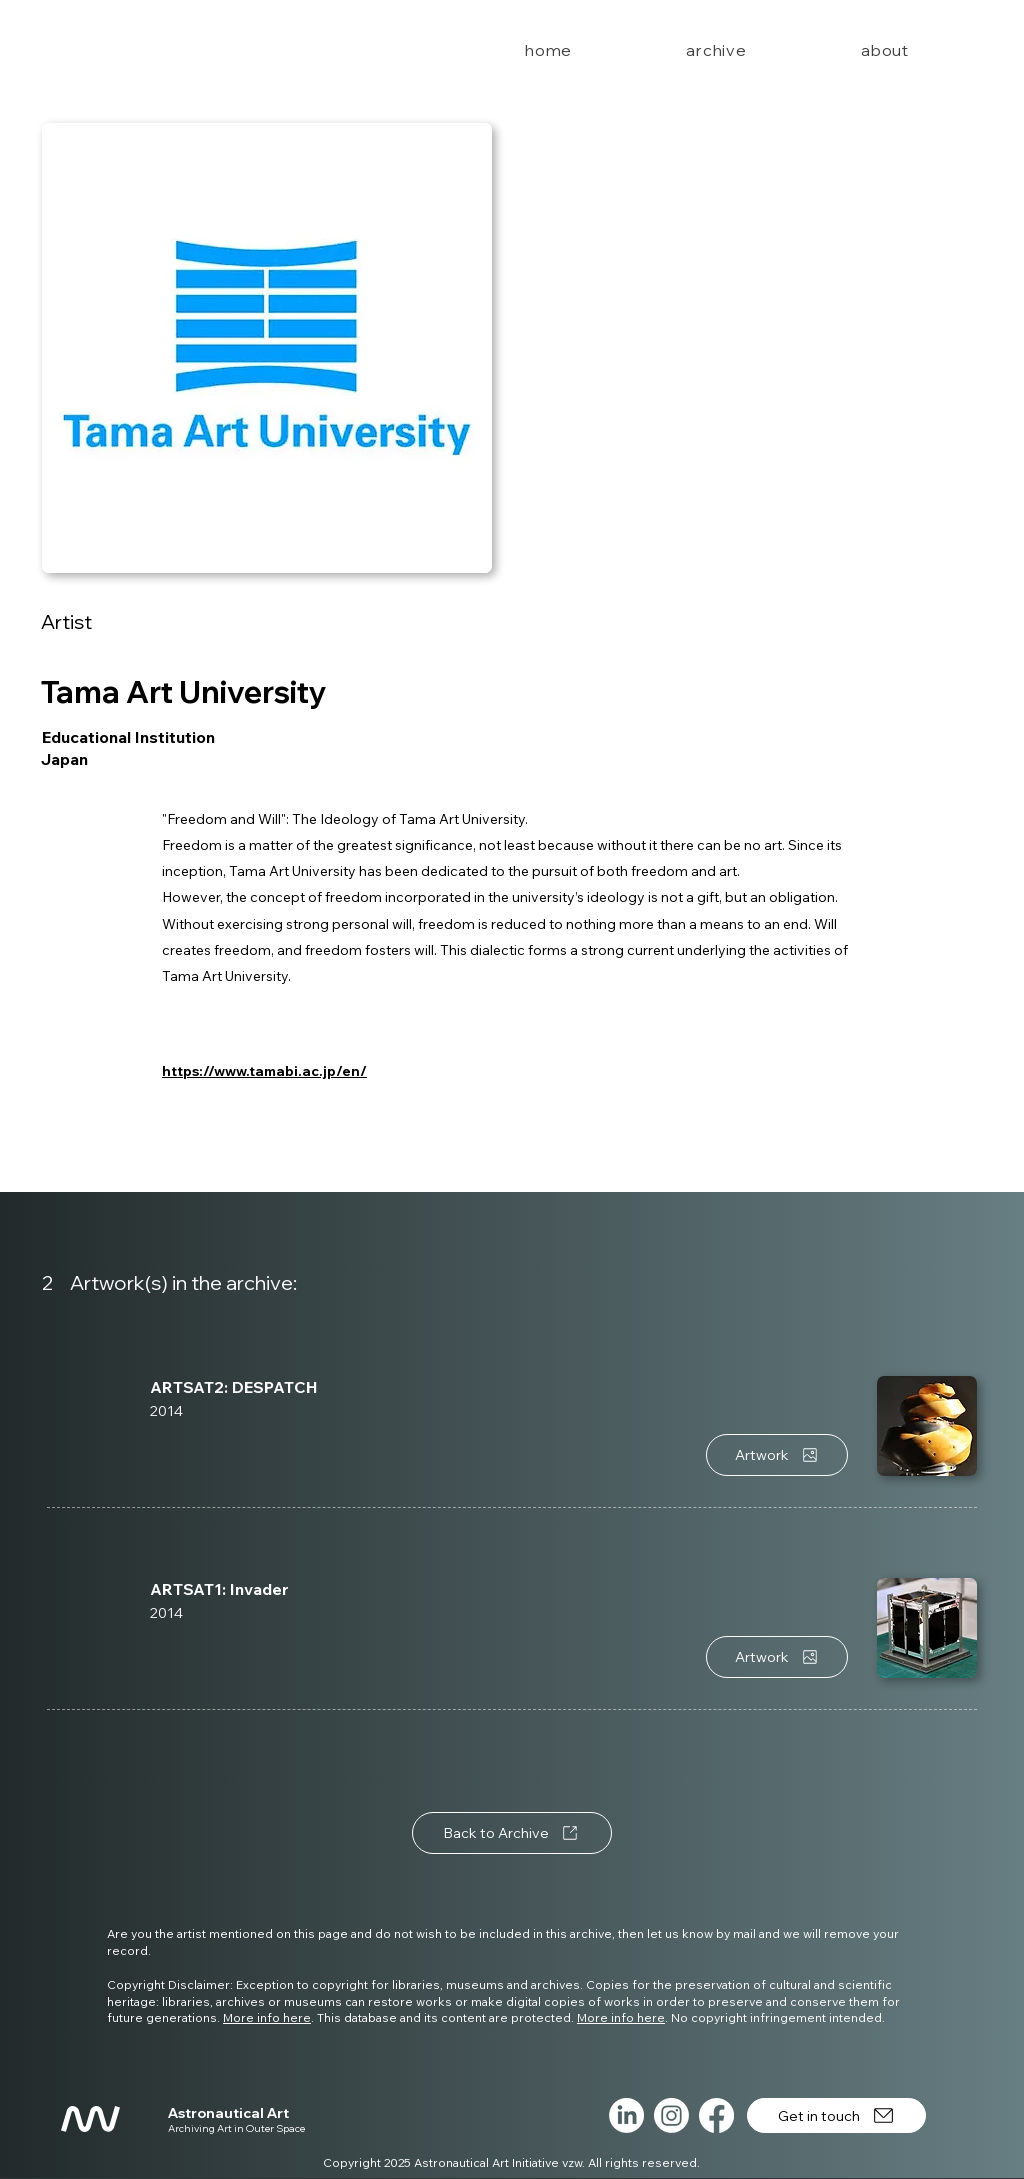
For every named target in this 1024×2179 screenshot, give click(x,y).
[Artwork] (777, 1455)
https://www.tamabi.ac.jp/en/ (264, 1071)
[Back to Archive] (512, 1833)
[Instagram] (671, 2115)
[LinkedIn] (626, 2115)
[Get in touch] (836, 2115)
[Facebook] (716, 2115)
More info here (267, 2017)
